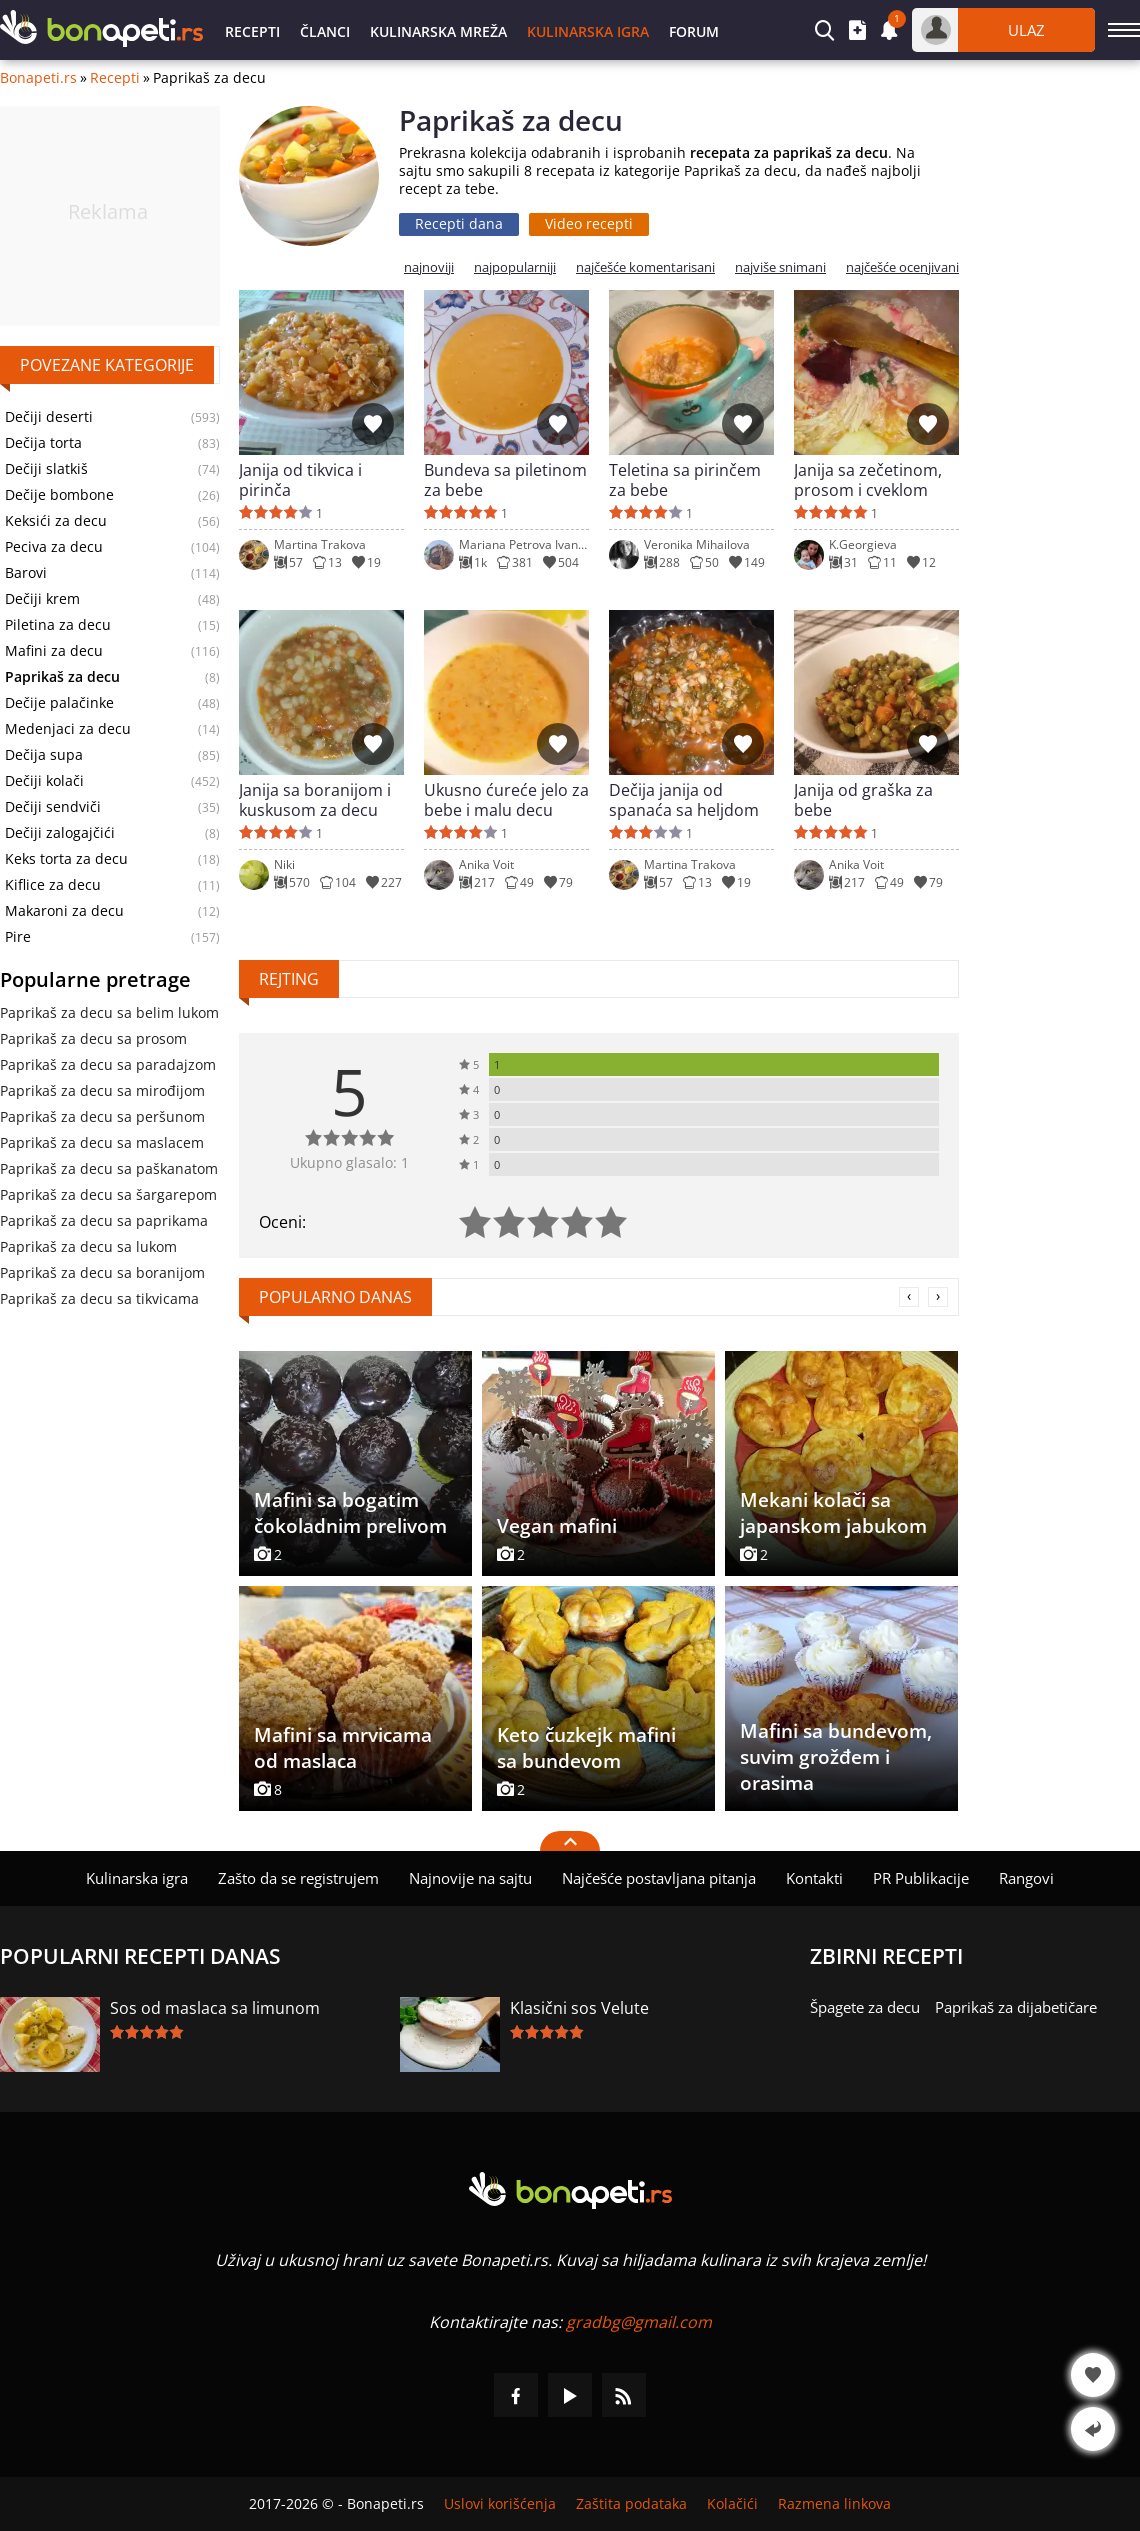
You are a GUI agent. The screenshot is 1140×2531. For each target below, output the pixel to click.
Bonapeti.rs (38, 78)
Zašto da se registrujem (298, 1878)
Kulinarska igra (588, 31)
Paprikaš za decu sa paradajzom (108, 1064)
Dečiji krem (42, 599)
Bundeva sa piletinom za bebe (505, 480)
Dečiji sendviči (53, 807)
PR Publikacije (921, 1878)
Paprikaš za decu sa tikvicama (99, 1298)
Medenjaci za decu (68, 729)
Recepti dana (459, 223)
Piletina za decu (58, 625)
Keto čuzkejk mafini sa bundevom (586, 1748)
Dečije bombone (59, 495)
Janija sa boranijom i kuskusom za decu (315, 800)
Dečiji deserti (49, 417)
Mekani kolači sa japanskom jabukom (833, 1513)
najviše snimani (780, 267)
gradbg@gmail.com (639, 2322)
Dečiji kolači (44, 781)
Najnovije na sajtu (470, 1878)
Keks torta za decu (66, 859)
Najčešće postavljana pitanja (659, 1878)
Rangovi (1026, 1878)
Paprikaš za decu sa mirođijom (102, 1090)
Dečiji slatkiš (46, 469)
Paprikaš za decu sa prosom (93, 1038)
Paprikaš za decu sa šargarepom (108, 1194)
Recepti (252, 31)
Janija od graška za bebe (863, 800)
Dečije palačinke (59, 703)
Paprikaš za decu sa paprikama (104, 1220)
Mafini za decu (54, 651)
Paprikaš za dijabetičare (1016, 2007)
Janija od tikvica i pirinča (300, 480)
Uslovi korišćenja (500, 2504)
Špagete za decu (865, 2007)
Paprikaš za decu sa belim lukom (109, 1012)
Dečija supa (44, 755)
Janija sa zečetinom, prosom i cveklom (868, 480)
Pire (18, 937)
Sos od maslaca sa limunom (215, 2008)
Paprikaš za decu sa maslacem (102, 1142)
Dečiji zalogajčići (60, 833)
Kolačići (732, 2504)
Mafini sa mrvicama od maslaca (343, 1748)
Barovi (26, 573)
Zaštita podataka (631, 2504)
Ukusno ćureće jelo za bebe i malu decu (506, 800)
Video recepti (589, 223)
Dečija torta (43, 443)
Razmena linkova (834, 2504)
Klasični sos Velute (579, 2008)
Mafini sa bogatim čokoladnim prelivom (350, 1513)
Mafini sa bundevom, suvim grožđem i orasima (836, 1757)
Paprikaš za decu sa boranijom (102, 1272)
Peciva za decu (54, 547)
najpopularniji (515, 267)
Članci (325, 31)
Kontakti (814, 1878)
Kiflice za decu (53, 885)
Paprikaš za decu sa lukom (88, 1246)
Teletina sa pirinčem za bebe (685, 480)
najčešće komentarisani (645, 267)
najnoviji (429, 267)
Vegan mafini (557, 1526)
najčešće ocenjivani (902, 267)
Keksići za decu (56, 521)
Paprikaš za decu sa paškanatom (109, 1168)
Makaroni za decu (64, 911)
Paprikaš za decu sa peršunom (102, 1116)
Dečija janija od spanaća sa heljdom (684, 800)
